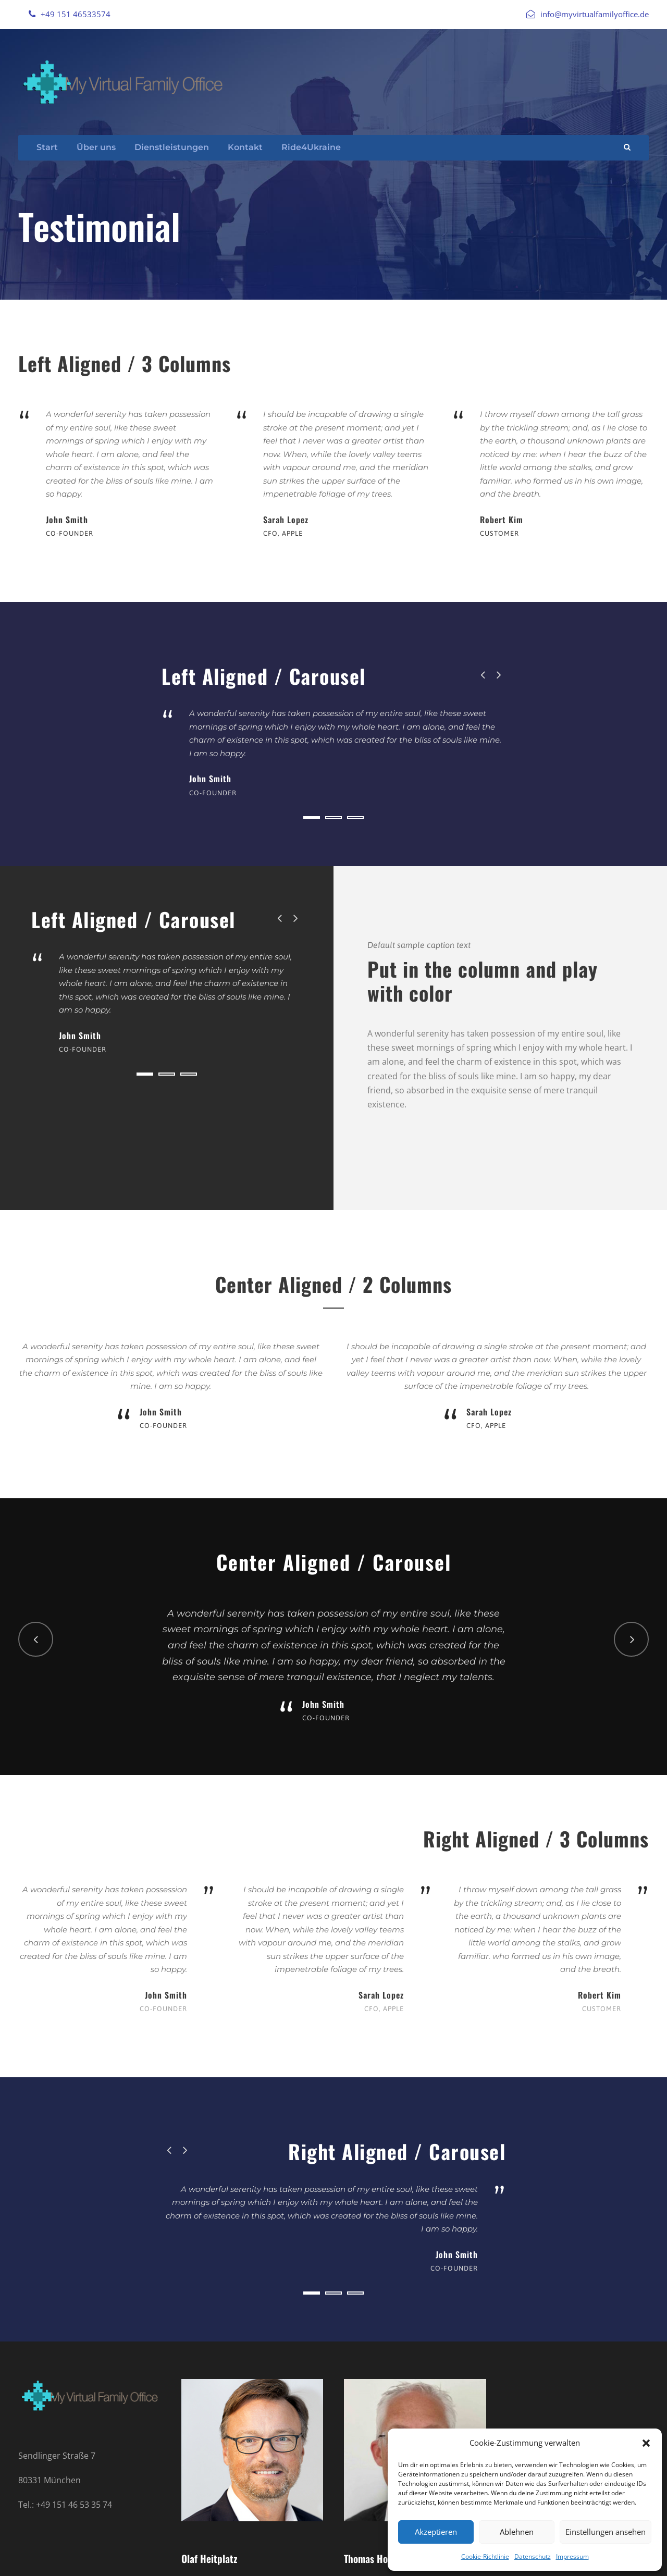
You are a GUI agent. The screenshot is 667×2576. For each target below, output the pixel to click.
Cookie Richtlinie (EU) (172, 2555)
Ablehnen (517, 2531)
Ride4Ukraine (311, 147)
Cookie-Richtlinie (485, 2556)
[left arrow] (482, 674)
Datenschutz (532, 2556)
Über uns (96, 147)
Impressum (572, 2556)
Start (47, 147)
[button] (646, 2443)
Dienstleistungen (171, 147)
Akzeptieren (436, 2531)
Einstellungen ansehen (605, 2531)
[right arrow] (497, 674)
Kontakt (245, 147)
